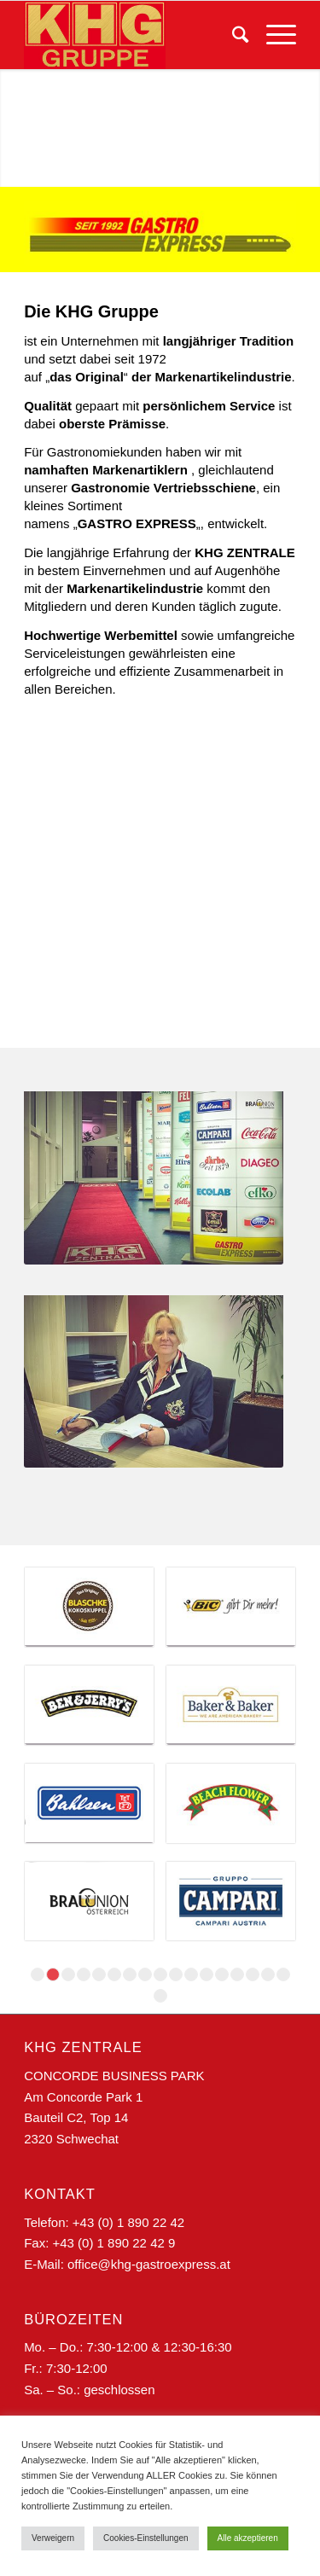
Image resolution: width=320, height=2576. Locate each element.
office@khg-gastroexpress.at (148, 2264)
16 (268, 1974)
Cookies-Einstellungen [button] (146, 2538)
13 (222, 1974)
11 (191, 1974)
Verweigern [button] (53, 2538)
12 (206, 1974)
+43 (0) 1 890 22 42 (128, 2222)
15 (252, 1974)
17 (283, 1974)
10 (176, 1974)
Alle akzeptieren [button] (248, 2538)
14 (237, 1974)
